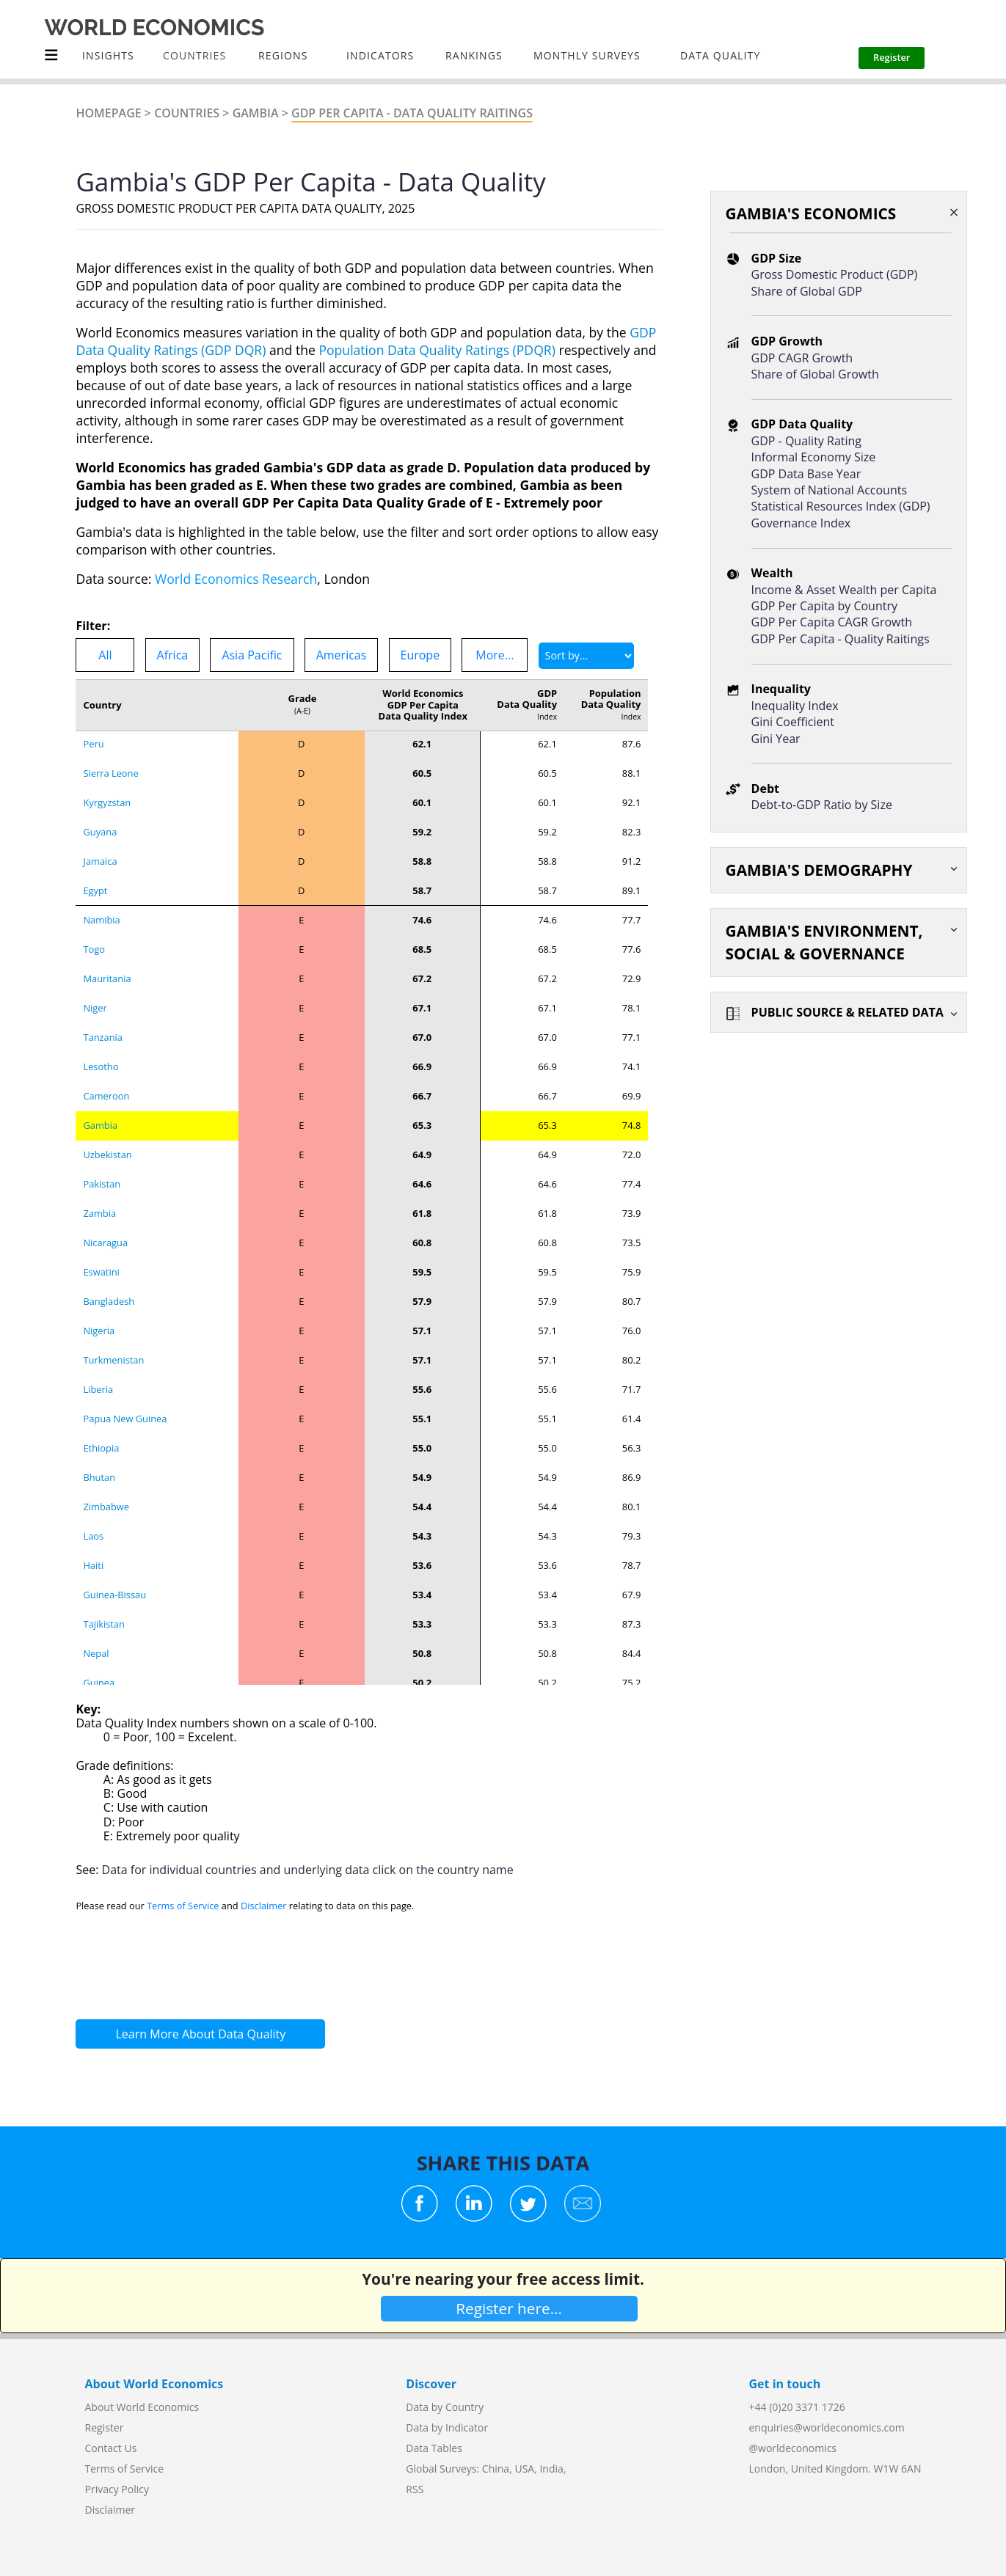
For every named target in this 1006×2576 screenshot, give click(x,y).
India (551, 2469)
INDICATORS (380, 55)
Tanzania (103, 840)
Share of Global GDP (806, 291)
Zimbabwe (106, 1310)
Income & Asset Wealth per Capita (844, 590)
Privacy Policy (117, 2489)
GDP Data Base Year (806, 474)
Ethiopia (101, 1251)
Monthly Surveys (587, 55)
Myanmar (104, 1574)
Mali (92, 1544)
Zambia (99, 1016)
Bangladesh (108, 1104)
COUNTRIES (194, 55)
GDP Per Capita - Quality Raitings (840, 639)
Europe (420, 655)
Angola (98, 1662)
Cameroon (106, 899)
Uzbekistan (107, 958)
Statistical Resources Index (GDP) (840, 506)
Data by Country (445, 2407)
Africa (173, 655)
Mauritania (107, 781)
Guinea (98, 1486)
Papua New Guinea (125, 1222)
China (495, 2469)
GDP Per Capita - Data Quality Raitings (412, 113)
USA (524, 2469)
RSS (414, 2489)
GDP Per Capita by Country (824, 606)
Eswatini (101, 1075)
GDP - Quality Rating (806, 441)
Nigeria (98, 1134)
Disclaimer (264, 1905)
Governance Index (801, 523)
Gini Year (776, 739)
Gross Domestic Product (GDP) (834, 274)
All (105, 655)
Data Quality (720, 55)
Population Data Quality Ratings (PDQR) (436, 350)
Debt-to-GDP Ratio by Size (821, 805)
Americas (341, 655)
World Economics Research (236, 579)
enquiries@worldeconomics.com (827, 2427)
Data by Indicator (447, 2427)
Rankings (474, 55)
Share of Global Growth (815, 374)
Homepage (108, 113)
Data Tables (434, 2448)
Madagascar (109, 1515)
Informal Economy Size (813, 457)
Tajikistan (104, 1427)
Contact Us (111, 2448)
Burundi (101, 1603)
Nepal (96, 1456)
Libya (94, 1632)
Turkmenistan (114, 1163)
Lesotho (100, 870)
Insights (108, 55)
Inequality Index (795, 706)
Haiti (93, 1368)
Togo (94, 752)
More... (494, 655)
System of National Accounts (829, 490)
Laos (93, 1339)
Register (104, 2427)
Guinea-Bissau (114, 1398)
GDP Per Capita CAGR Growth (831, 622)
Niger (95, 811)
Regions (282, 55)
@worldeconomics (793, 2448)
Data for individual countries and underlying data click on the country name (308, 1870)
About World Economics (142, 2407)
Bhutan (99, 1280)
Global (421, 2469)
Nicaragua (105, 1046)
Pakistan (101, 987)
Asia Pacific (252, 655)
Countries (186, 113)
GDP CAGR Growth (802, 358)
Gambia (256, 113)
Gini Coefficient (792, 722)
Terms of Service (183, 1905)
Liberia (98, 1192)
